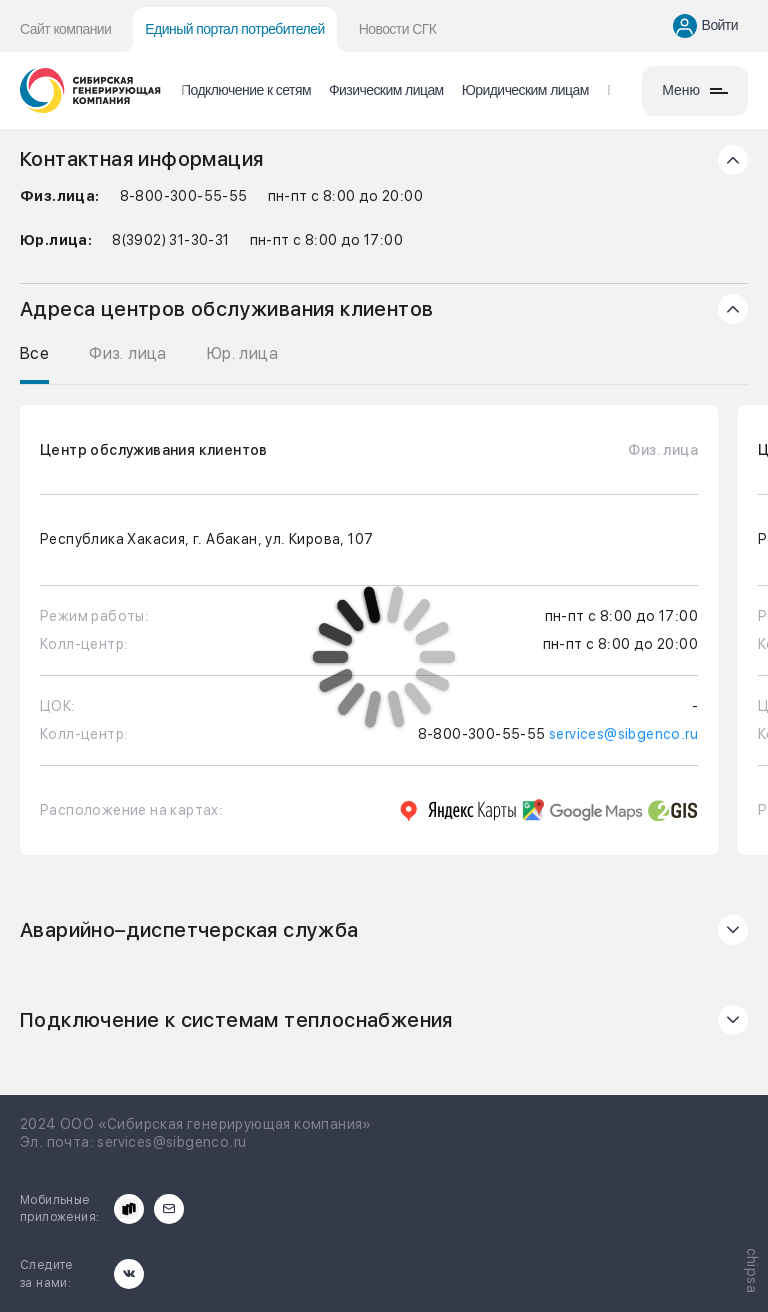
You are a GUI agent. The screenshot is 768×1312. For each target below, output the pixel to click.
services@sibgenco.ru (623, 734)
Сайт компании (65, 29)
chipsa (752, 1270)
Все (34, 353)
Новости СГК (398, 29)
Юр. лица (242, 353)
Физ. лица (128, 353)
